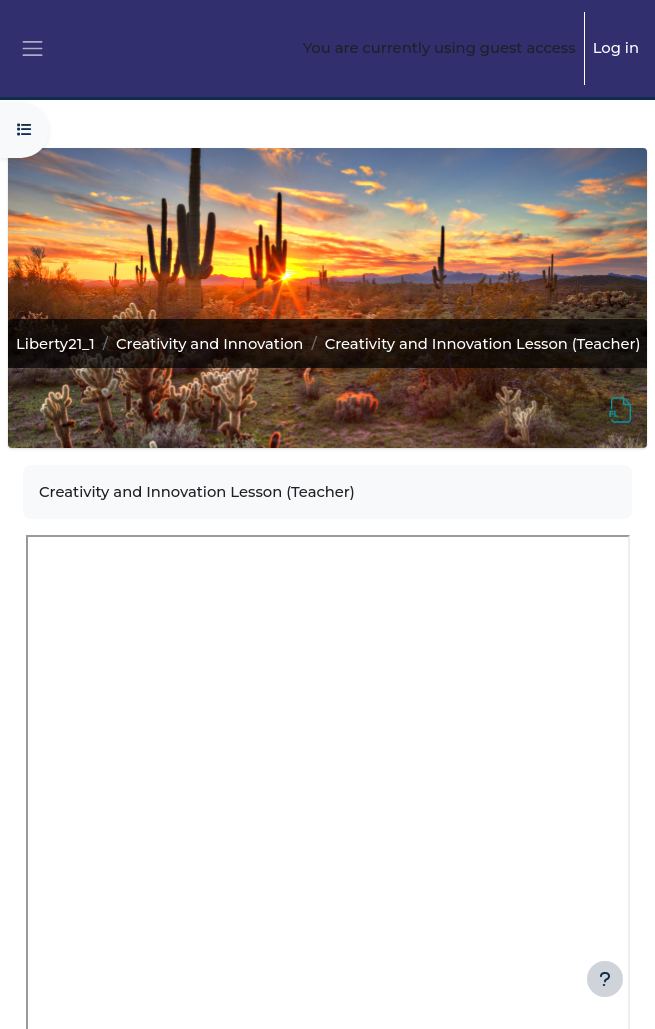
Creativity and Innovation (209, 344)
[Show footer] (605, 979)
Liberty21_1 (55, 344)
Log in (616, 48)
